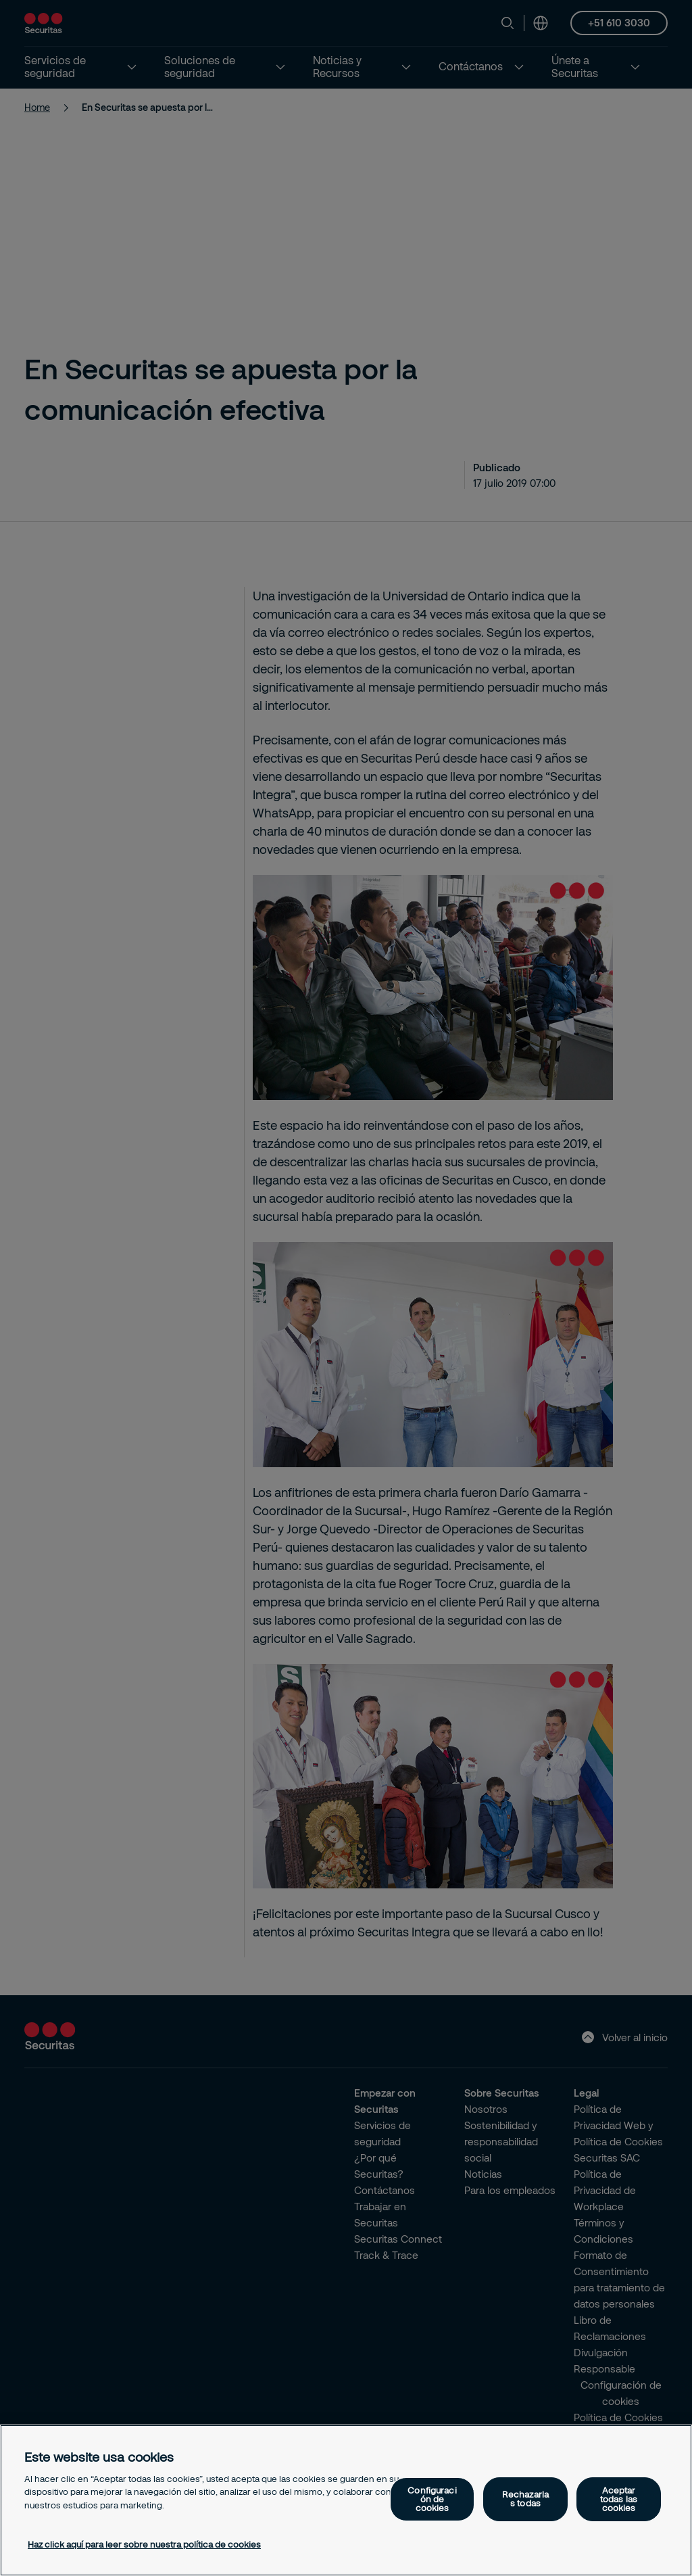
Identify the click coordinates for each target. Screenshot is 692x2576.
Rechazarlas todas (525, 2498)
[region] (346, 2500)
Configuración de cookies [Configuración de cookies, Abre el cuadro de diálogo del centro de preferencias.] (431, 2499)
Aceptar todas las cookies (618, 2499)
